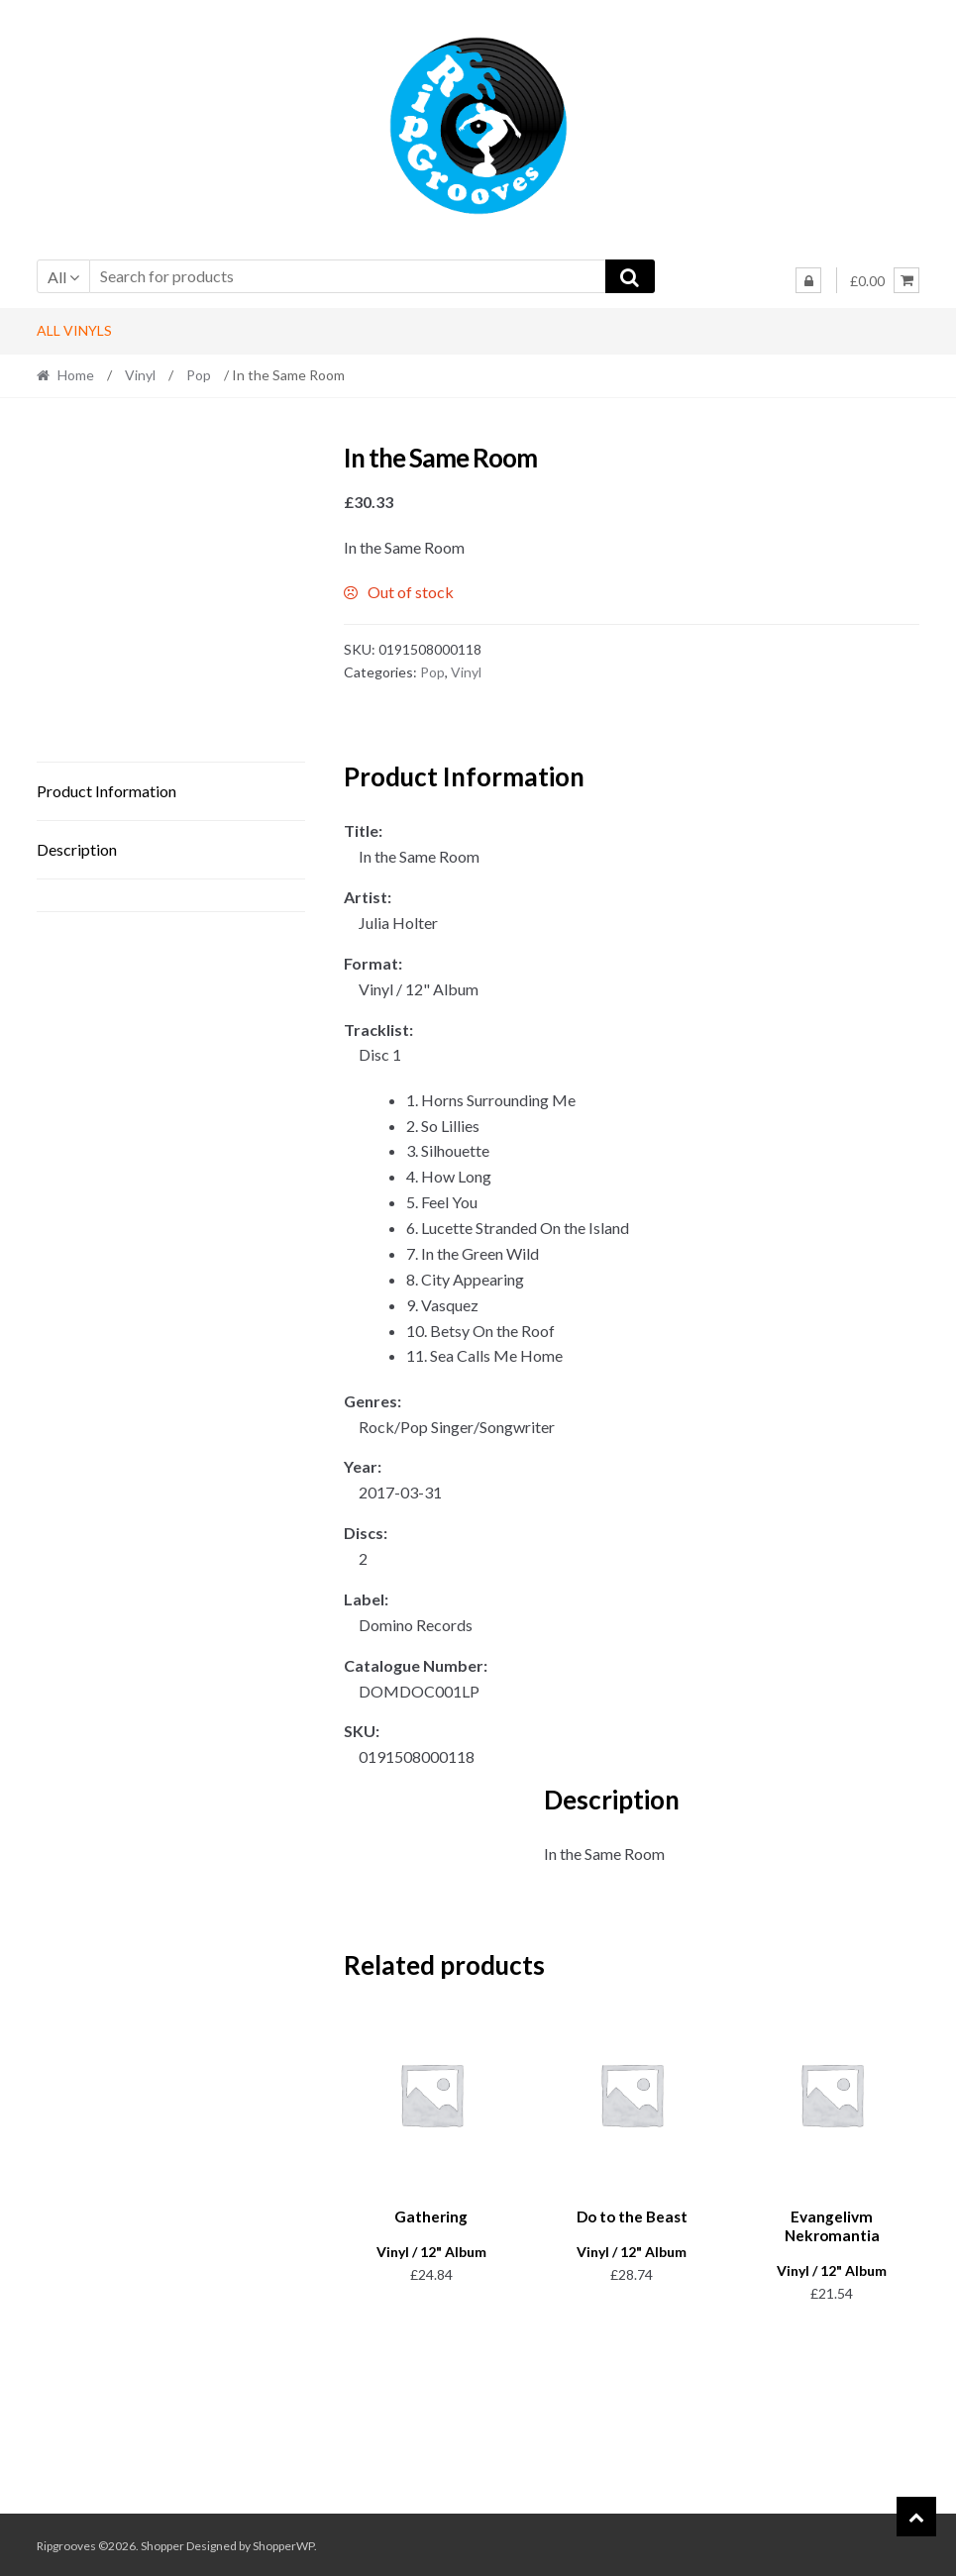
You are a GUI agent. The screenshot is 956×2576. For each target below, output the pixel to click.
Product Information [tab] (106, 790)
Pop (198, 374)
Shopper (162, 2542)
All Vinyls (74, 330)
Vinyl (140, 374)
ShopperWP (283, 2542)
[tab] (171, 895)
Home (75, 374)
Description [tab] (77, 849)
